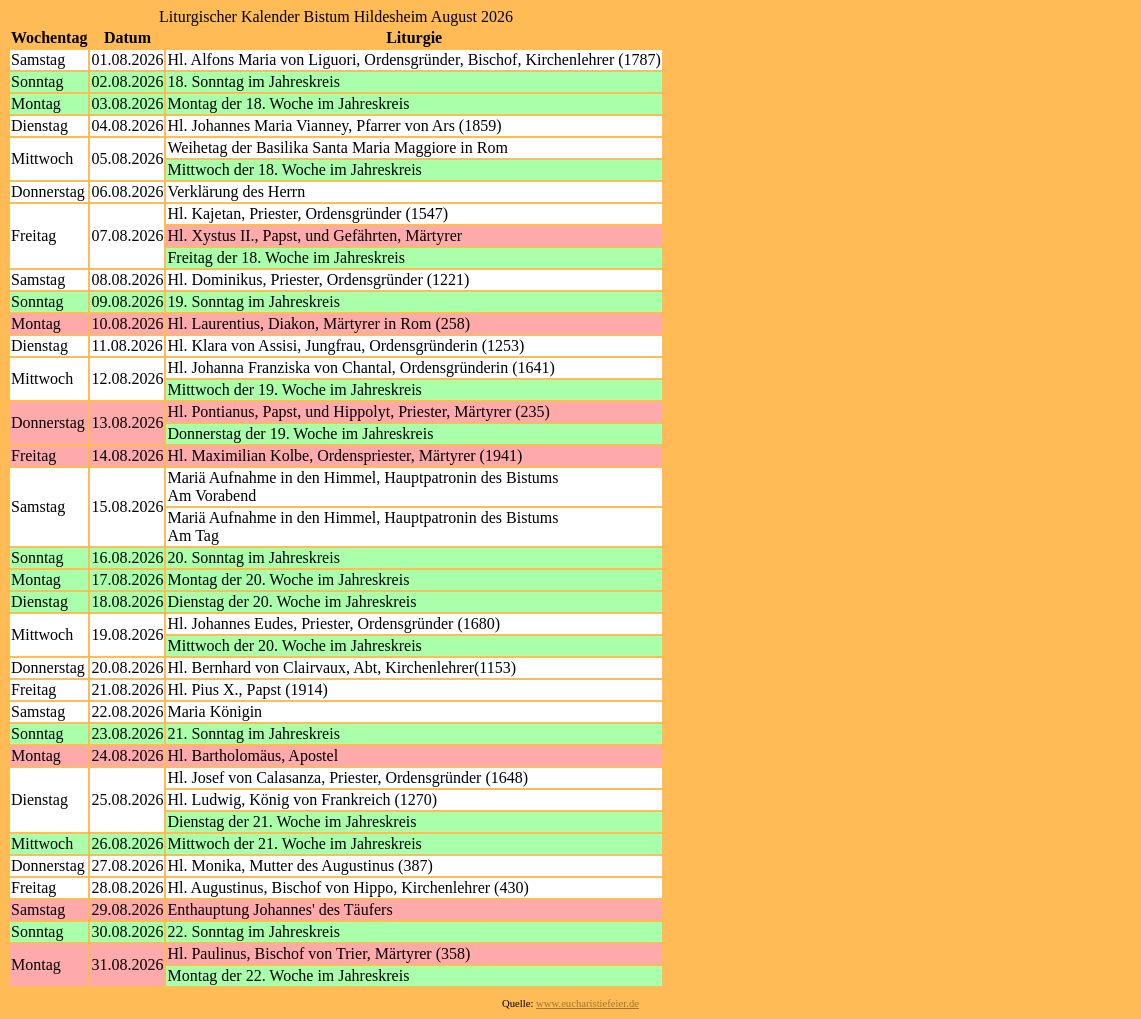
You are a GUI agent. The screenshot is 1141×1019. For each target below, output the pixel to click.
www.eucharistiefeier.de (587, 1003)
